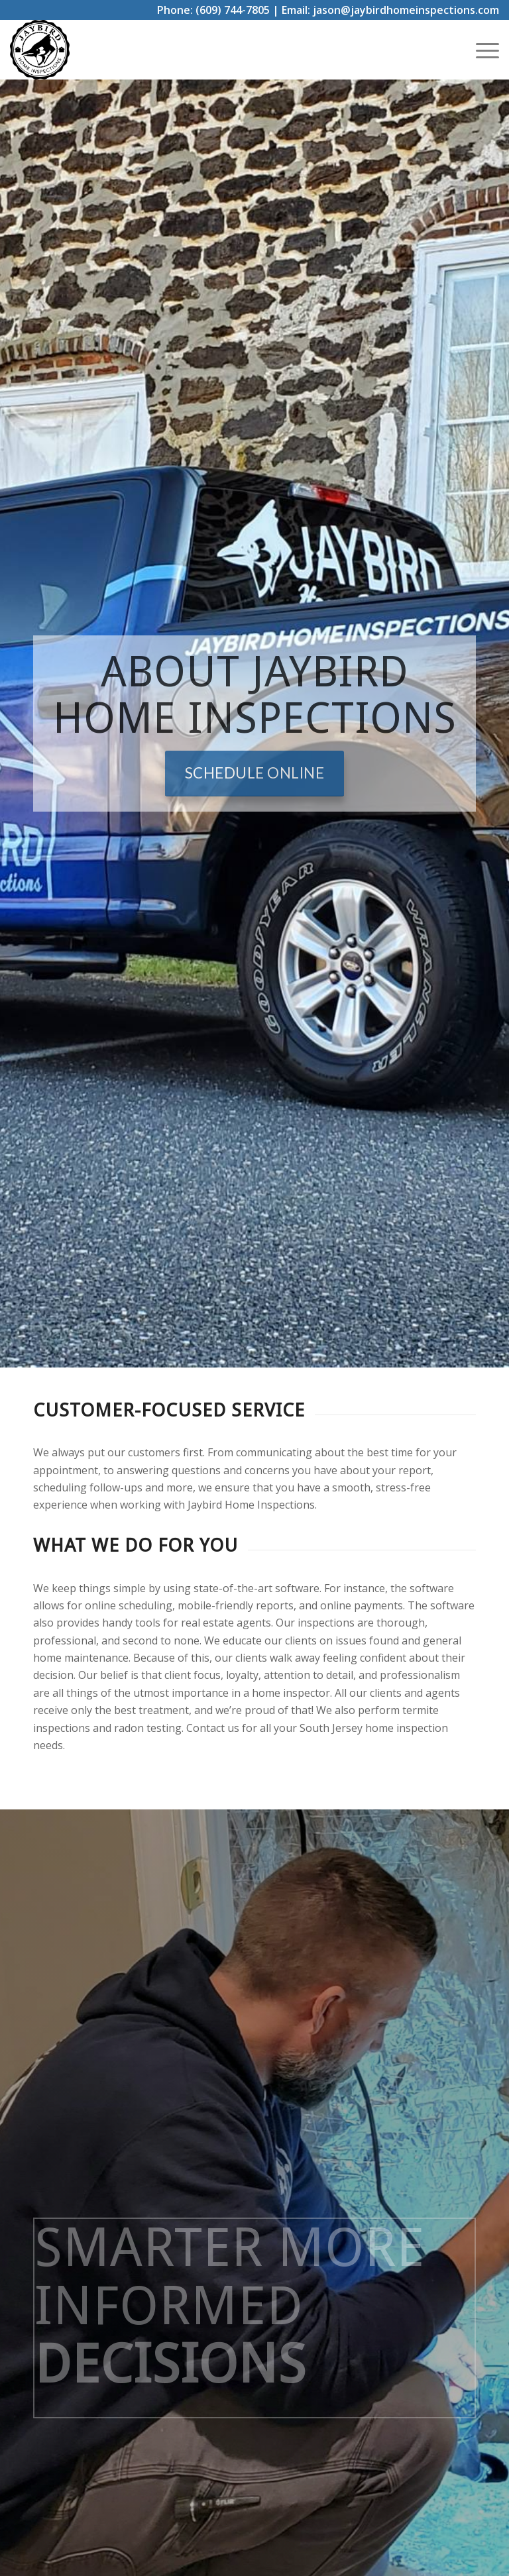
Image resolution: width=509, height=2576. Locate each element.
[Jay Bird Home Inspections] (40, 50)
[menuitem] (481, 50)
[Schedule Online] (255, 773)
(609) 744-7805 (233, 10)
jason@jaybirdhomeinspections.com (406, 10)
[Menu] (481, 50)
